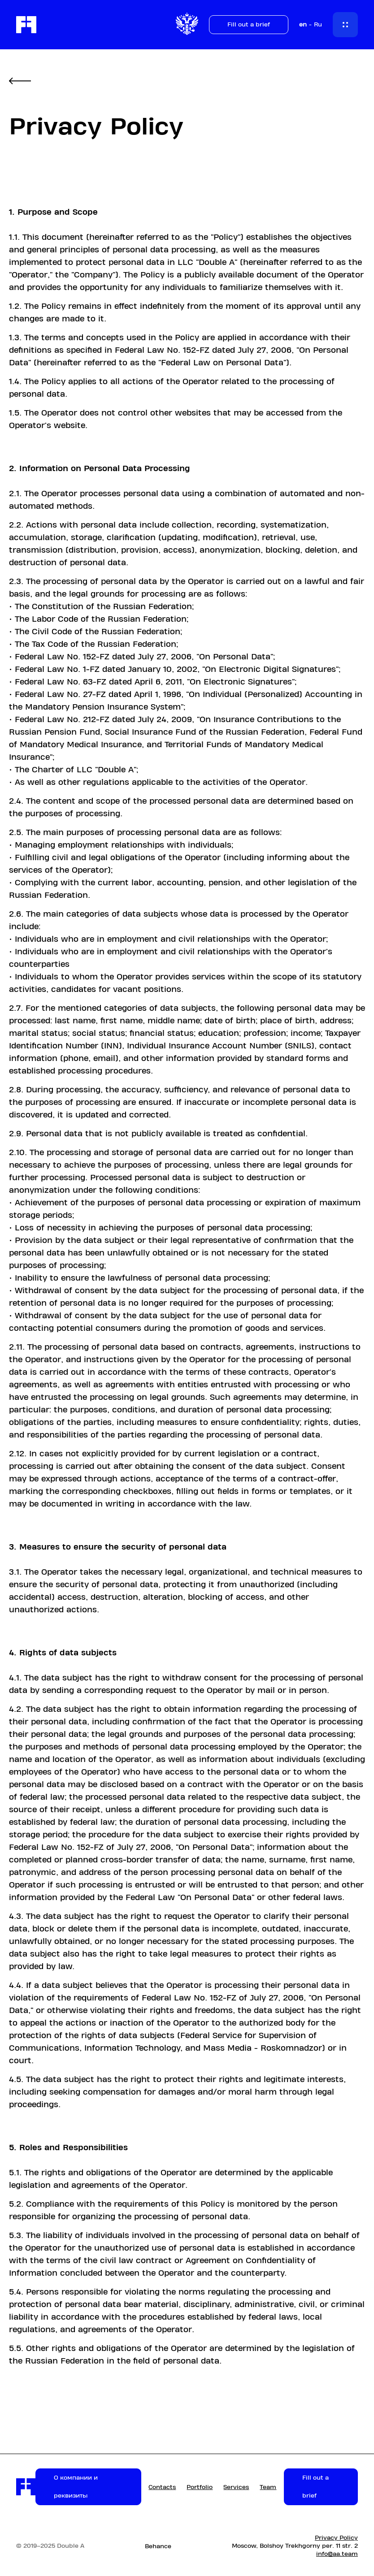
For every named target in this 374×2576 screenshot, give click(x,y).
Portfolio (200, 2487)
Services (236, 2487)
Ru (318, 25)
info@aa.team (337, 2554)
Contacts (162, 2487)
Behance (158, 2546)
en (303, 25)
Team (268, 2487)
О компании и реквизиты (76, 2487)
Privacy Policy (336, 2538)
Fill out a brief (248, 25)
